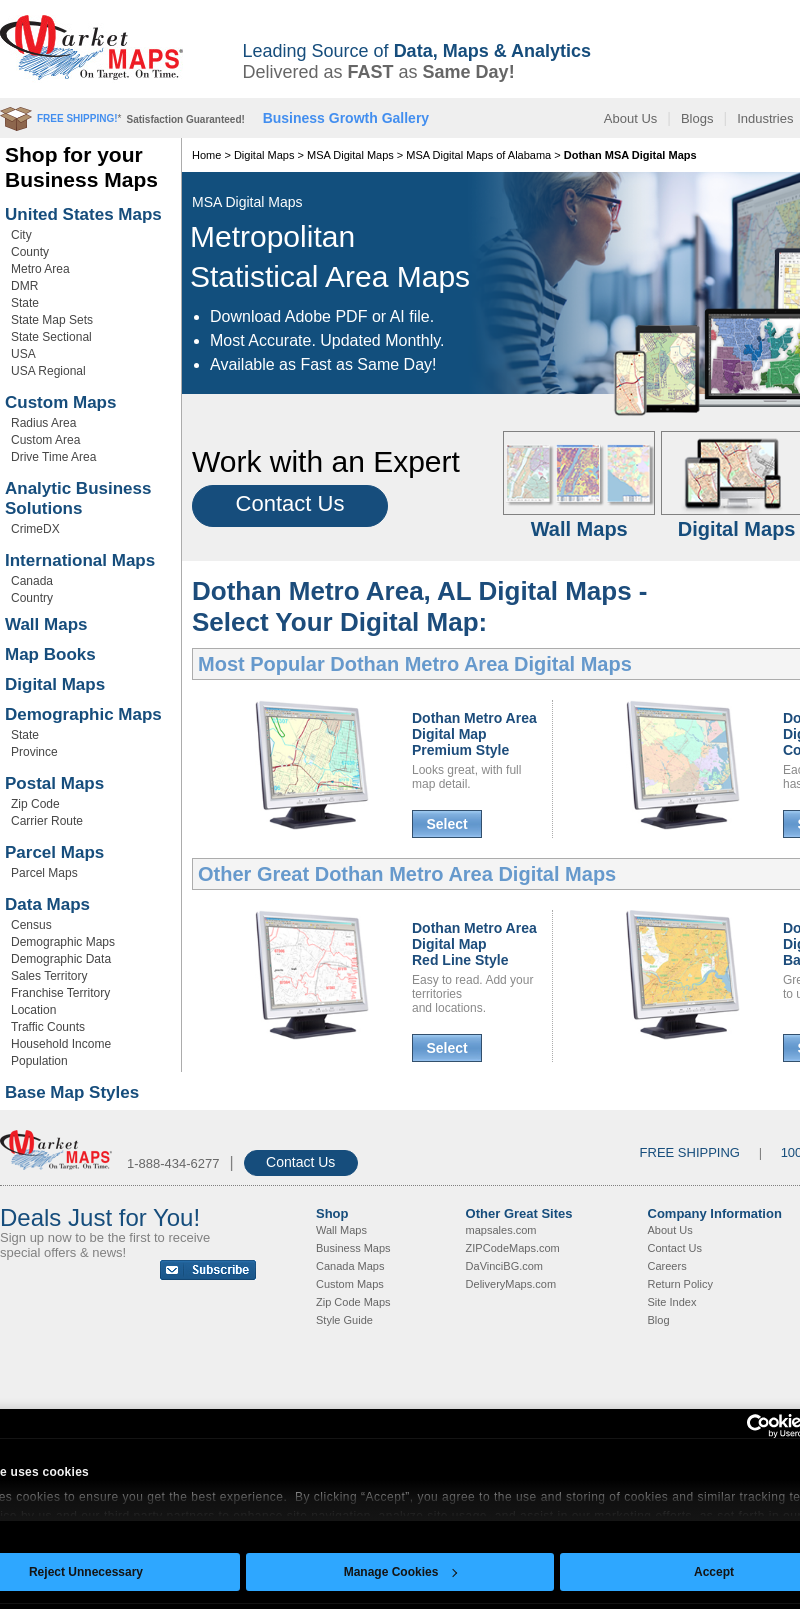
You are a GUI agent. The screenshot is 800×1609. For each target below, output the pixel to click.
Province (34, 752)
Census (31, 925)
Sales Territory (49, 976)
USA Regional (48, 371)
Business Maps (353, 1248)
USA (23, 354)
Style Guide (344, 1320)
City (21, 235)
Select (446, 824)
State (25, 303)
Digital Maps (55, 684)
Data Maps (47, 904)
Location (33, 1010)
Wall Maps (46, 624)
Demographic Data (61, 959)
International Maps (80, 560)
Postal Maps (54, 783)
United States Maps (83, 214)
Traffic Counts (48, 1027)
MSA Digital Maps (350, 155)
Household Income (61, 1044)
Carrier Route (47, 821)
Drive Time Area (53, 457)
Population (39, 1061)
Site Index (672, 1302)
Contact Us (290, 503)
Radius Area (43, 423)
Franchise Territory (60, 993)
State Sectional (51, 337)
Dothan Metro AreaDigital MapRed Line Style (474, 944)
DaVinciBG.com (504, 1266)
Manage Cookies (401, 1572)
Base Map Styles (72, 1092)
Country (32, 598)
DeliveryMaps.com (511, 1284)
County (30, 252)
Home (206, 155)
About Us (630, 118)
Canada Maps (350, 1266)
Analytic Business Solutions (78, 498)
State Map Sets (52, 320)
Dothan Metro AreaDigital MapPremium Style (474, 734)
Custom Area (45, 440)
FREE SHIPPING (690, 1152)
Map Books (50, 654)
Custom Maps (60, 402)
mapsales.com (501, 1230)
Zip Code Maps (353, 1302)
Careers (667, 1266)
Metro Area (40, 269)
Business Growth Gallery (346, 118)
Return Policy (680, 1284)
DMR (24, 286)
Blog (659, 1320)
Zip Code (35, 804)
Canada (32, 581)
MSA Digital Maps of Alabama (478, 155)
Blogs (697, 118)
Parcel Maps (54, 852)
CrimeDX (35, 529)
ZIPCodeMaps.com (513, 1248)
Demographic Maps (83, 714)
